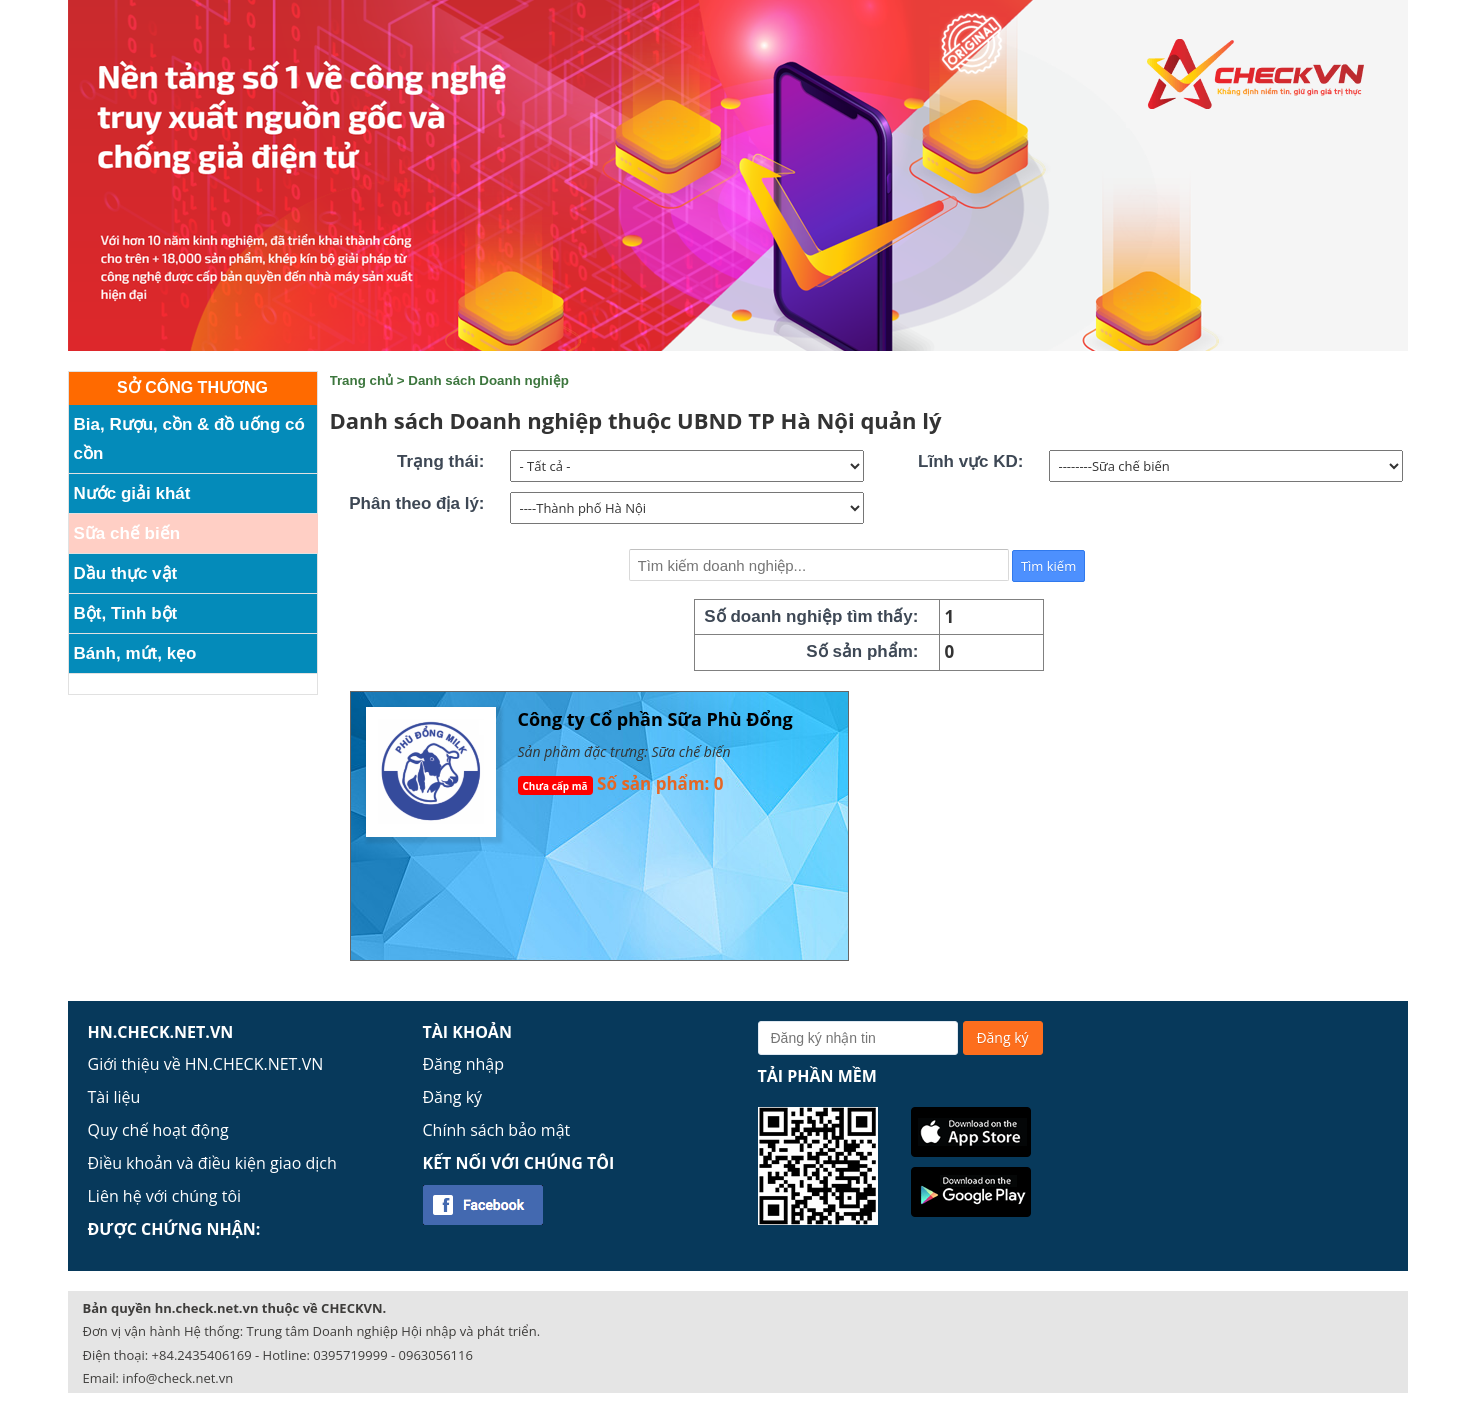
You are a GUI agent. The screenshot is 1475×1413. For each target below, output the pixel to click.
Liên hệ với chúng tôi (165, 1196)
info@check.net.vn (177, 1378)
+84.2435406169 (202, 1355)
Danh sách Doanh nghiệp (488, 380)
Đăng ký (453, 1097)
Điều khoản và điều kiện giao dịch (212, 1163)
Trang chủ (362, 380)
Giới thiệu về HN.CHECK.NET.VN (206, 1064)
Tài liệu (114, 1097)
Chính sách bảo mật (497, 1130)
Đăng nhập (463, 1064)
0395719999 (350, 1355)
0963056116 (436, 1355)
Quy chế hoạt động (158, 1130)
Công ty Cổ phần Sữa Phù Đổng (655, 719)
